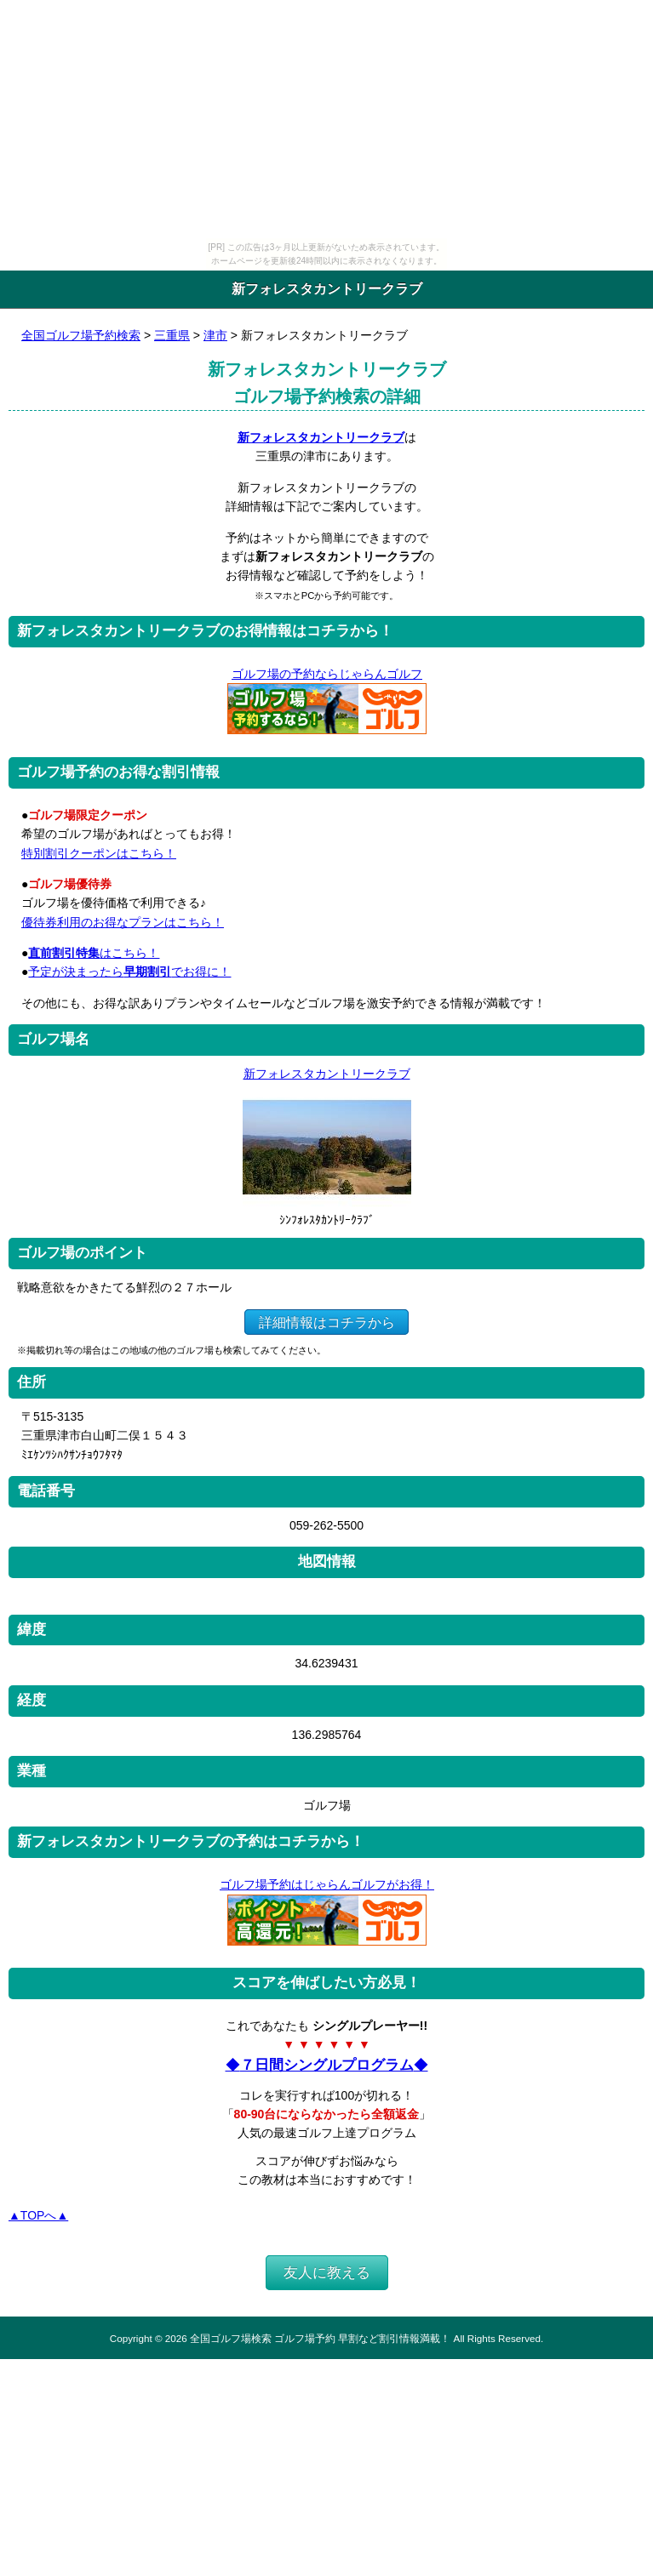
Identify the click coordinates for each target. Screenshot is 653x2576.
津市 (215, 335)
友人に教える (327, 2273)
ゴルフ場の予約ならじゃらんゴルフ (326, 674)
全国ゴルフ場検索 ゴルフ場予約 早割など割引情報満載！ (320, 2338)
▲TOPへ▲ (38, 2215)
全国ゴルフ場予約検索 (80, 335)
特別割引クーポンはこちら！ (98, 853)
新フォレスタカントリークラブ (321, 437)
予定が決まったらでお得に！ (129, 971)
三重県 (172, 335)
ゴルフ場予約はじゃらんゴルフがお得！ (326, 1884)
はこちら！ (93, 953)
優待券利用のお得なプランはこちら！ (122, 922)
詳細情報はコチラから (326, 1322)
